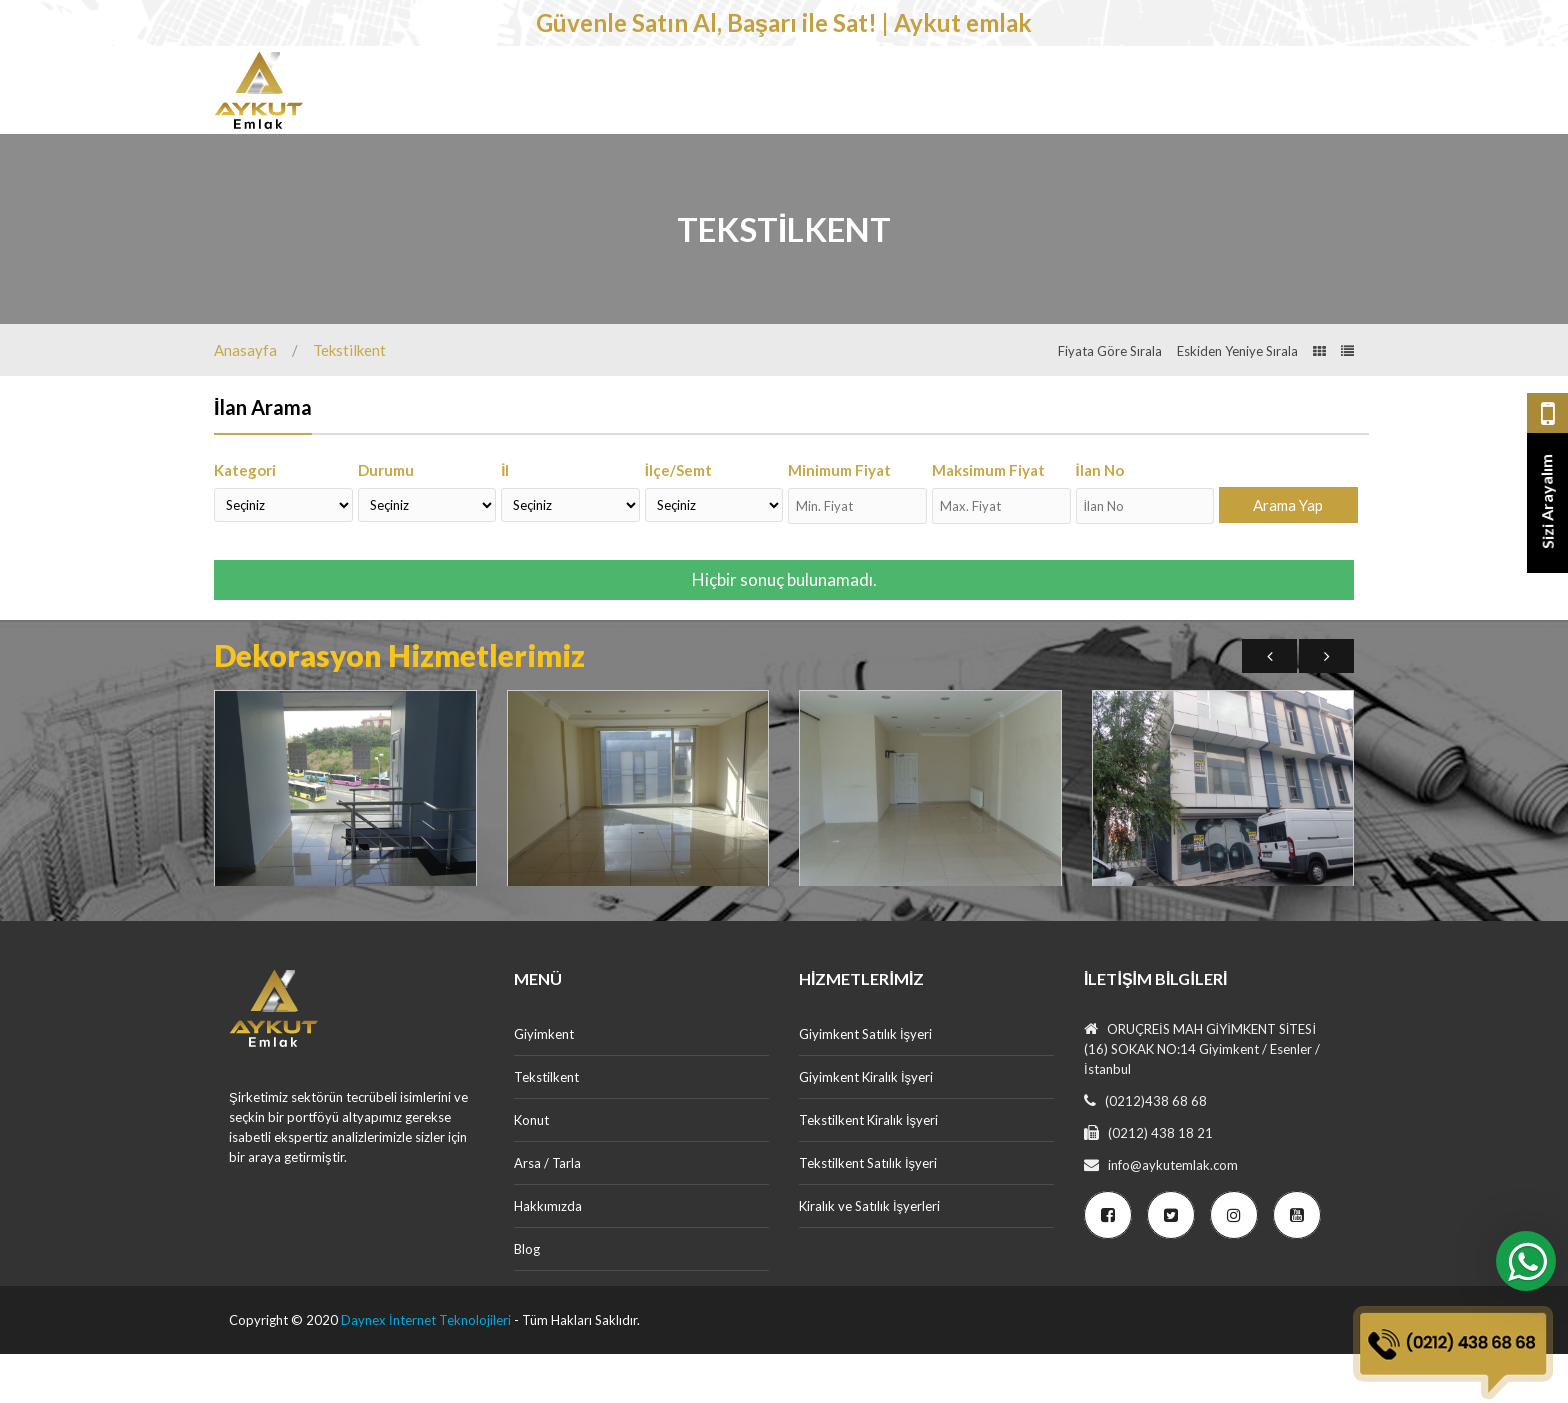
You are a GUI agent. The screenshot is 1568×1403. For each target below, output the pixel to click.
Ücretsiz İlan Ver (1277, 160)
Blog (527, 1298)
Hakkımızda (548, 1255)
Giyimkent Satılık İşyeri (865, 1083)
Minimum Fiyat (839, 519)
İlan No (1100, 519)
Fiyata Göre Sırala (1110, 400)
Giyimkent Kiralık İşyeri (866, 1126)
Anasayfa (245, 399)
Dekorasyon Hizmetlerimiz (995, 94)
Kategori (245, 519)
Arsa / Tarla (808, 94)
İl (505, 519)
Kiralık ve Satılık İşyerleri (869, 1255)
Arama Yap (1288, 554)
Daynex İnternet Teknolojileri (426, 1369)
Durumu (386, 519)
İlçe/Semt (678, 519)
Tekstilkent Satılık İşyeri (868, 1212)
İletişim (1152, 94)
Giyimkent (461, 94)
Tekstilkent (586, 94)
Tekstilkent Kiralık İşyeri (868, 1169)
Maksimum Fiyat (988, 519)
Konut (698, 94)
